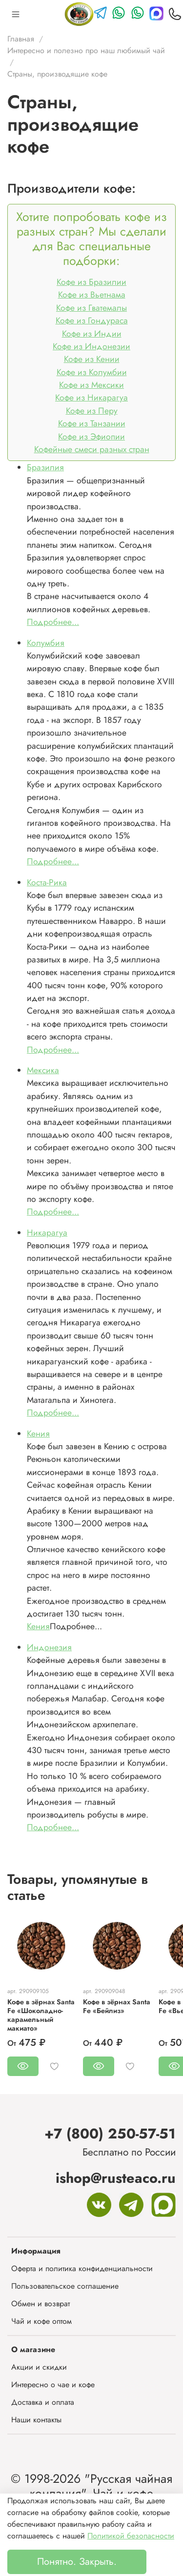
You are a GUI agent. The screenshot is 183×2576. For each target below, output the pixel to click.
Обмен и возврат (40, 2303)
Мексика (43, 1070)
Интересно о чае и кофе (53, 2384)
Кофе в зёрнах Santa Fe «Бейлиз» (116, 2006)
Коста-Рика (47, 882)
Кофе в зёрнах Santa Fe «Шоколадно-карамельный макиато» (41, 2015)
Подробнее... (53, 622)
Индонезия (49, 1647)
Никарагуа (47, 1232)
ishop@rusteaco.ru (116, 2178)
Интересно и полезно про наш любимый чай (86, 50)
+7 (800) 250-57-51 (110, 2133)
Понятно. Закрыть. (77, 2562)
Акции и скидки (39, 2367)
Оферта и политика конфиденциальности (82, 2268)
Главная (20, 38)
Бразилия (45, 467)
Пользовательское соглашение (65, 2286)
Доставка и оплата (42, 2402)
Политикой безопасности (130, 2535)
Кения (38, 1433)
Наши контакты (36, 2419)
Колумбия (45, 643)
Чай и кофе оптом (41, 2321)
